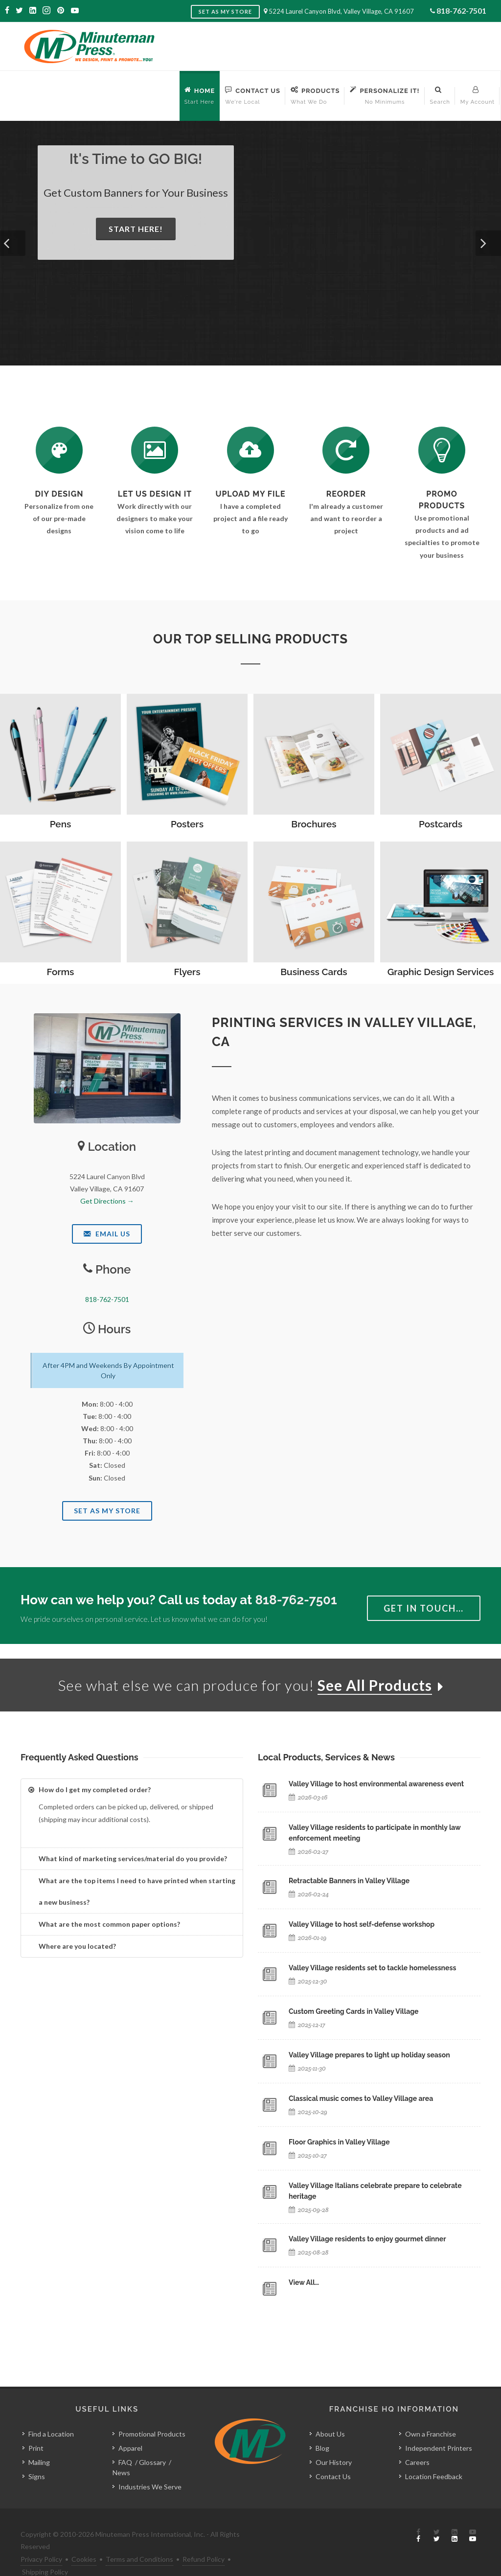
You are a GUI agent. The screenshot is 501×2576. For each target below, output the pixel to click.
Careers (417, 2440)
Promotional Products (151, 2412)
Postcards (440, 824)
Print (36, 2426)
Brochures (313, 824)
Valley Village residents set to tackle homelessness (372, 1968)
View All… (304, 2282)
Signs (36, 2454)
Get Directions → (107, 1201)
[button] (12, 243)
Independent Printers (438, 2426)
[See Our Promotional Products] (441, 450)
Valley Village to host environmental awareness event (376, 1784)
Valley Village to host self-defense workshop (361, 1924)
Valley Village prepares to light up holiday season (369, 2055)
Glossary (152, 2440)
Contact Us (333, 2454)
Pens (60, 824)
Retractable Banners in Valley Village (349, 1881)
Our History (334, 2440)
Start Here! (136, 228)
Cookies (83, 2536)
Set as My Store (225, 11)
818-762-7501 (461, 10)
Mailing (39, 2440)
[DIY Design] (59, 450)
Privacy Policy (41, 2536)
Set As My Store (107, 1510)
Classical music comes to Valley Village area (361, 2098)
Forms (60, 971)
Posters (187, 824)
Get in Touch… (424, 1608)
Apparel (130, 2426)
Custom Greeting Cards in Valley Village (353, 2011)
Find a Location (51, 2412)
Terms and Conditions (139, 2536)
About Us (330, 2412)
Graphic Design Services (440, 971)
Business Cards (313, 971)
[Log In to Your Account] (345, 450)
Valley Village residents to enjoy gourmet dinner (367, 2239)
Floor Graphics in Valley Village (339, 2142)
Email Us (107, 1234)
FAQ (125, 2440)
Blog (322, 2426)
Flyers (187, 971)
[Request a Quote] (154, 450)
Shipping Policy (45, 2549)
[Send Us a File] (250, 450)
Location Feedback (433, 2454)
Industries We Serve (150, 2465)
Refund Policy (203, 2536)
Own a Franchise (430, 2412)
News (121, 2450)
